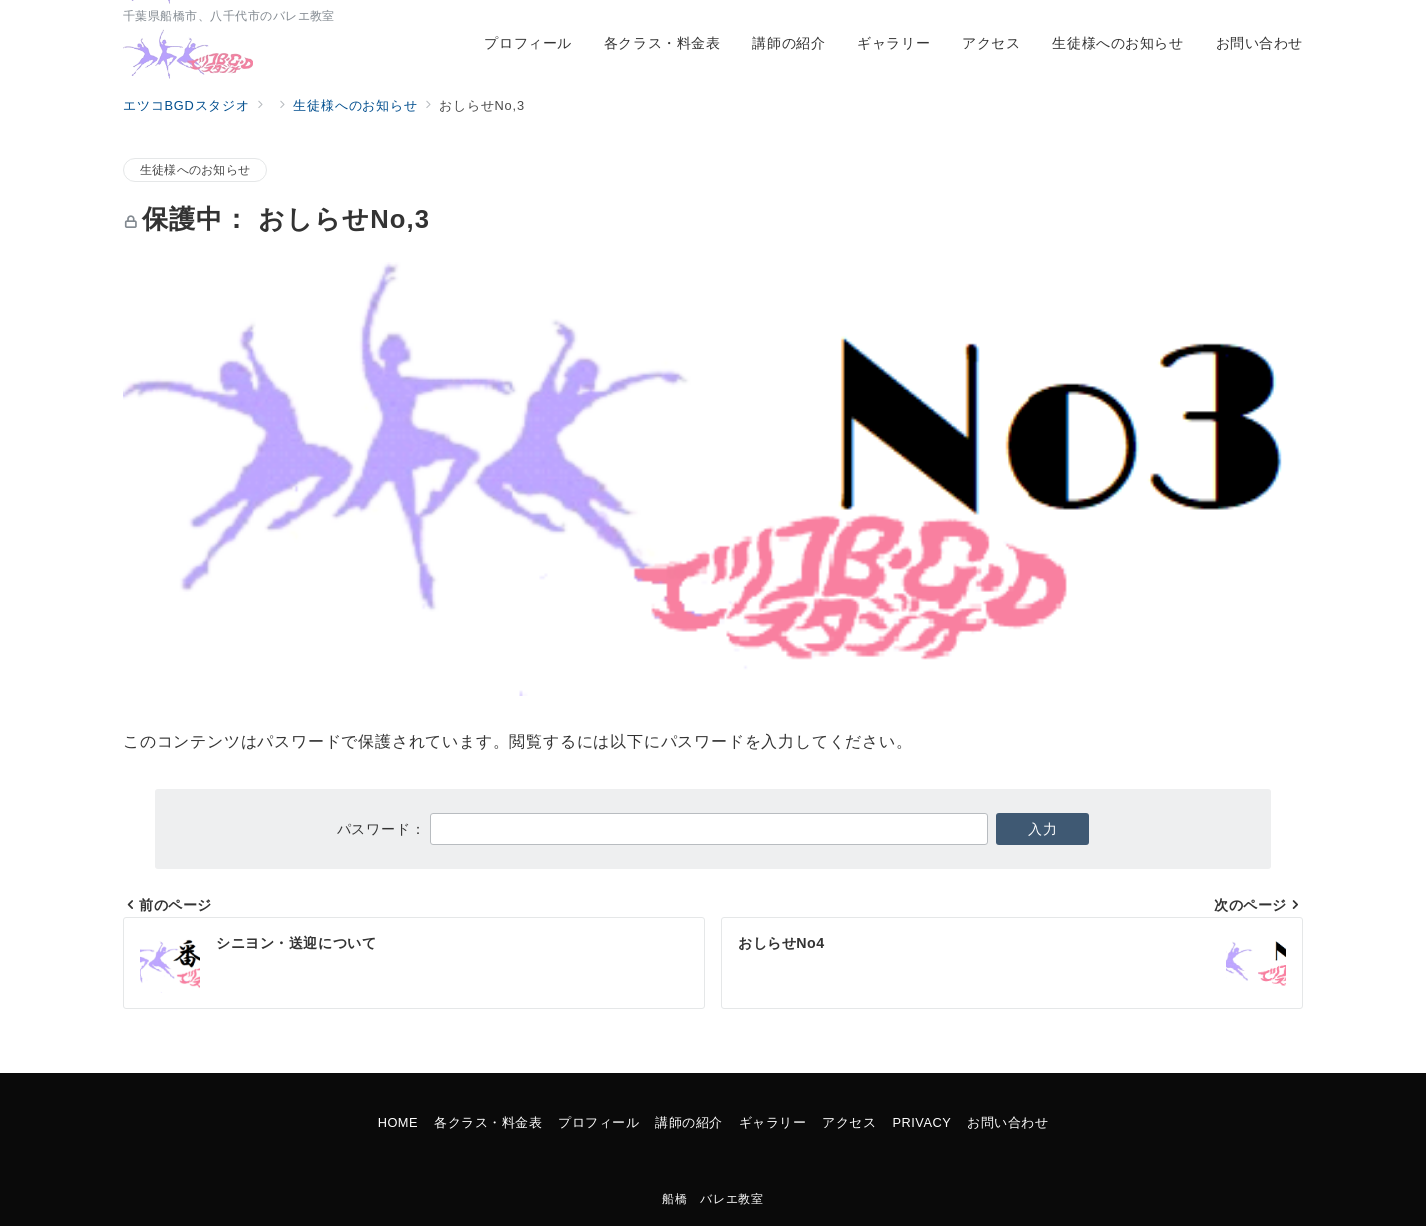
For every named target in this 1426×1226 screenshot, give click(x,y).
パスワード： (663, 829)
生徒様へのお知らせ (195, 169)
